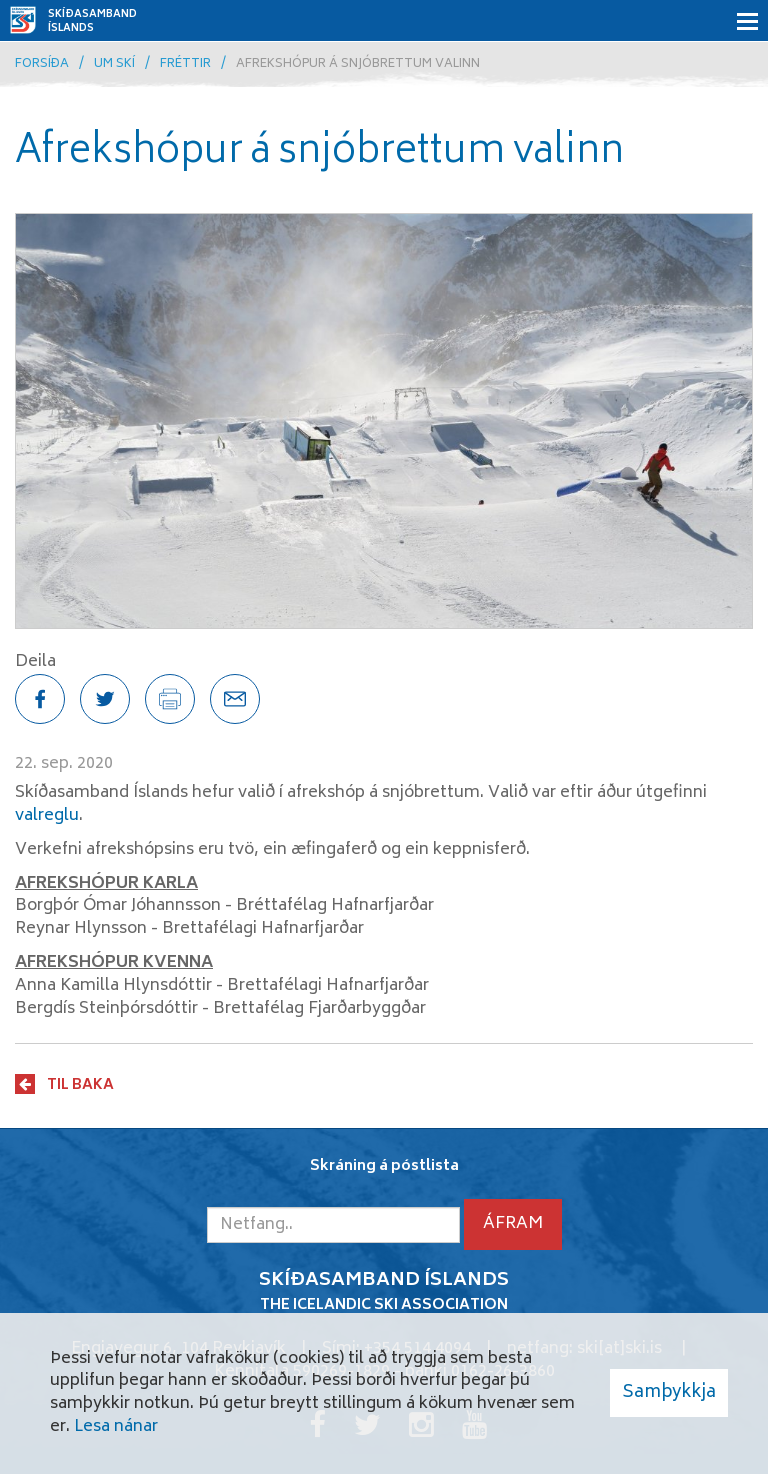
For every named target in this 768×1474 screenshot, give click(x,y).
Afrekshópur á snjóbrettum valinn (358, 64)
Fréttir (185, 64)
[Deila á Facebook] (40, 699)
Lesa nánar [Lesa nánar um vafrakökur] (116, 1427)
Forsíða (42, 64)
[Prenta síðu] (170, 699)
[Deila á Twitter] (105, 699)
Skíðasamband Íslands (92, 22)
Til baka (80, 1085)
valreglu (47, 816)
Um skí (114, 64)
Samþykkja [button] (669, 1393)
